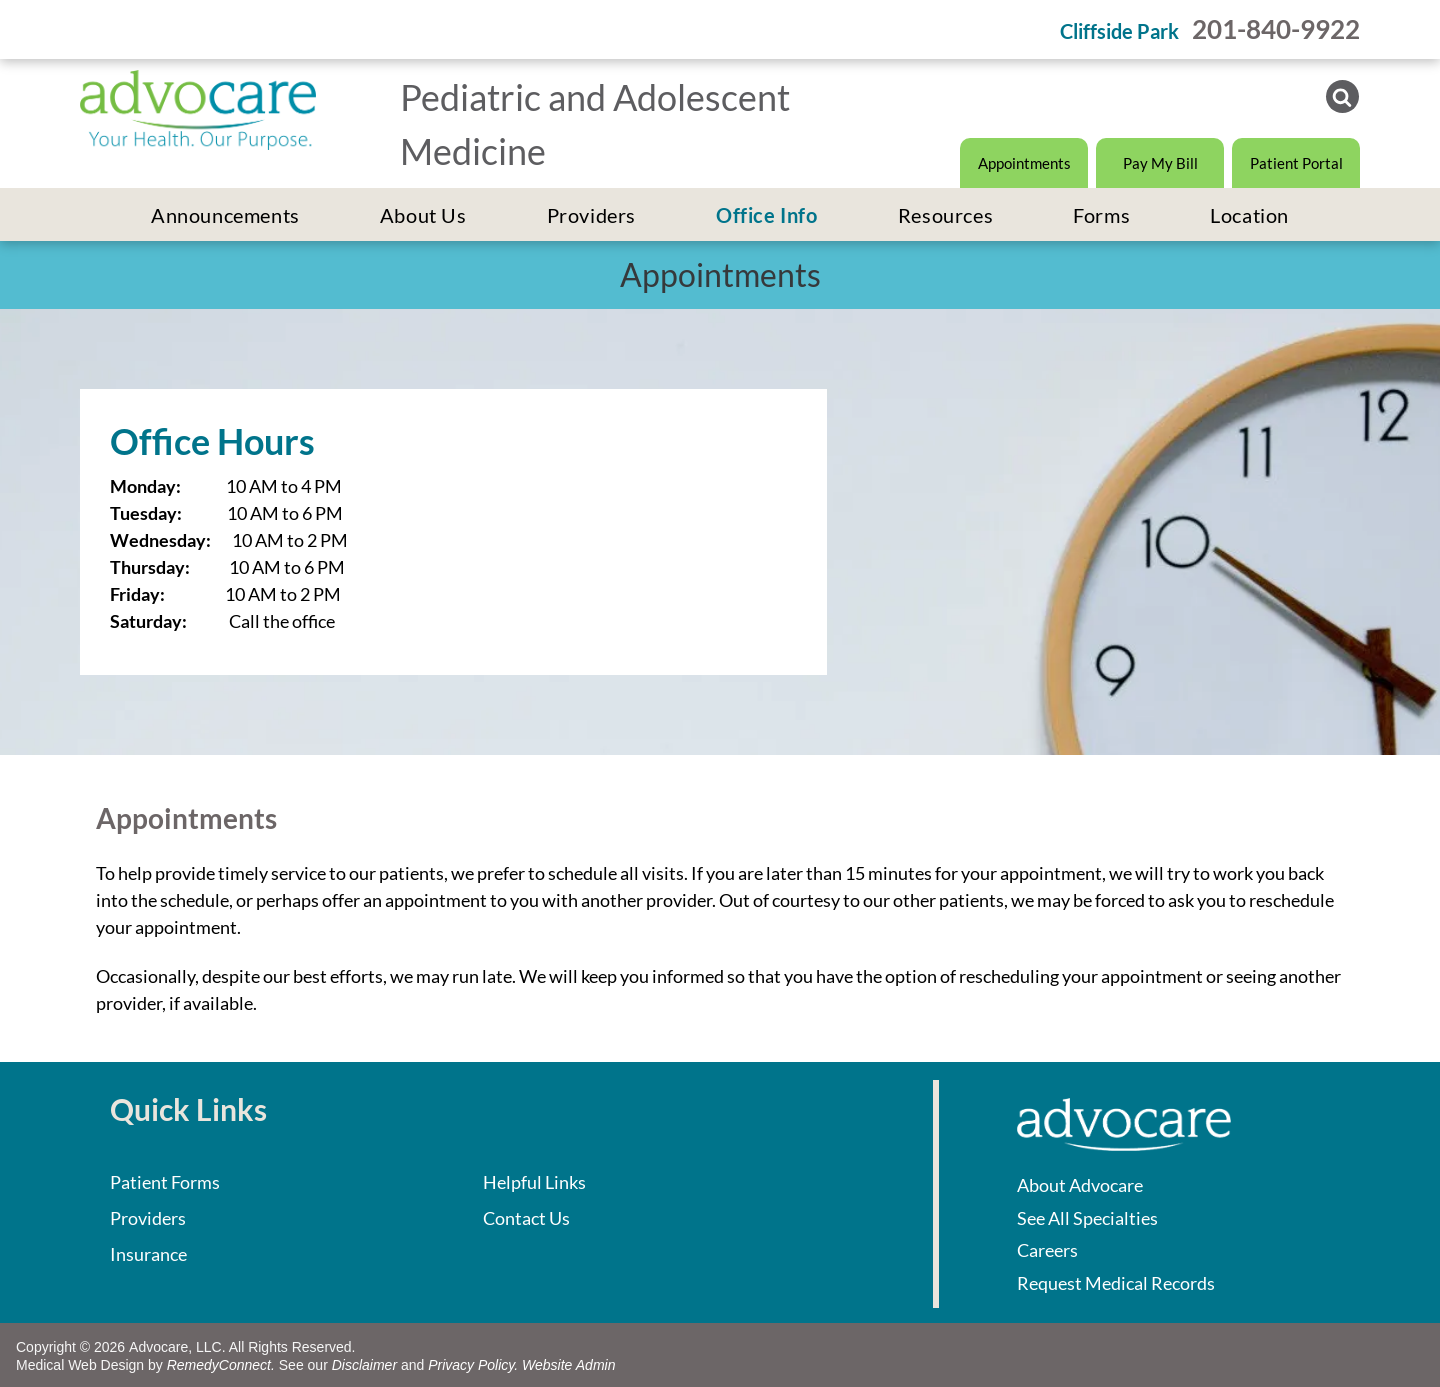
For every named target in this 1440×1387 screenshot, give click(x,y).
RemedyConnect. (221, 1365)
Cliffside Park (1119, 31)
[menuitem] (225, 215)
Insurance (148, 1254)
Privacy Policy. (473, 1365)
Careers (1047, 1250)
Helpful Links (534, 1182)
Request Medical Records (1116, 1283)
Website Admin (568, 1365)
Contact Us (526, 1218)
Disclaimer (364, 1365)
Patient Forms (165, 1182)
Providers (148, 1218)
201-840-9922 (1276, 29)
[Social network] (1342, 99)
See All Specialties (1087, 1218)
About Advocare (1080, 1185)
